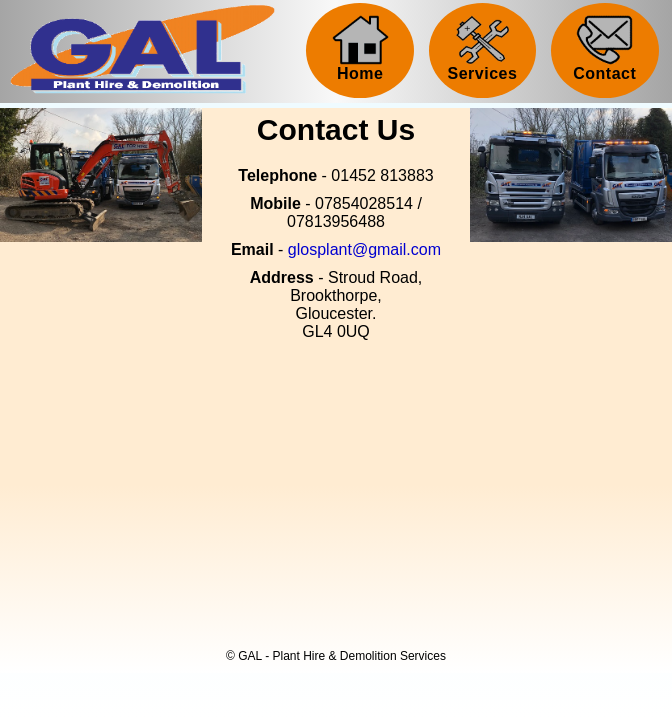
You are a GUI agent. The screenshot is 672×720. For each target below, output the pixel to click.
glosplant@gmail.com (364, 249)
